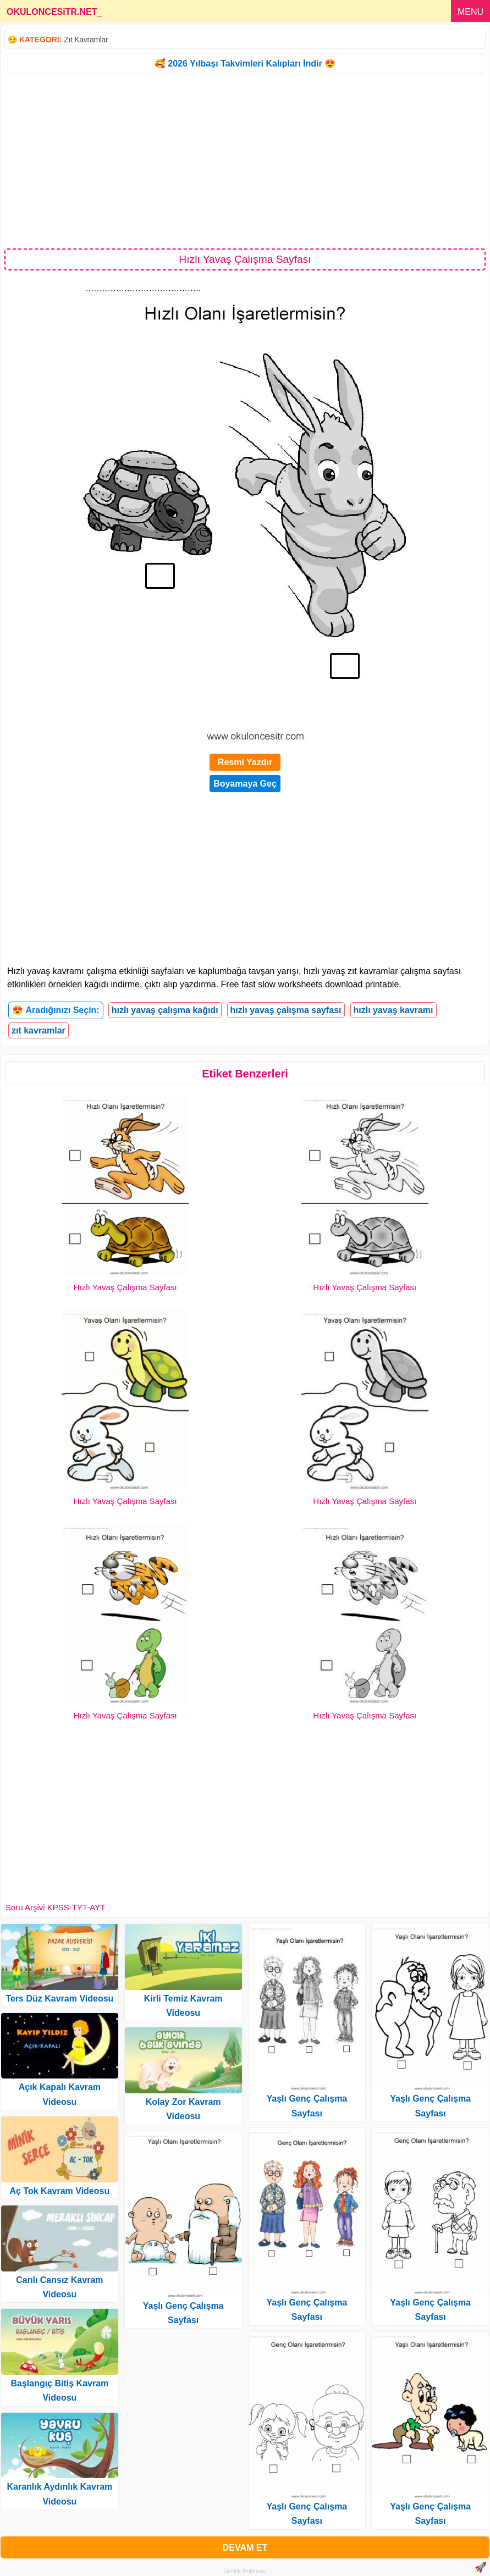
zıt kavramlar (38, 1030)
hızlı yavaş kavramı (393, 1010)
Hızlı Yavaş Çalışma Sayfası (125, 1287)
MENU (470, 11)
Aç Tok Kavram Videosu (60, 2191)
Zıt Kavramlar (86, 39)
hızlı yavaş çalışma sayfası (286, 1010)
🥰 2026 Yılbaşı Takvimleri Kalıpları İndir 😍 (245, 63)
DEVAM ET (245, 2547)
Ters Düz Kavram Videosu (59, 1998)
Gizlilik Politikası (245, 2571)
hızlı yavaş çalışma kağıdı (165, 1010)
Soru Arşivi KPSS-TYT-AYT (55, 1907)
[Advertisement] (245, 160)
